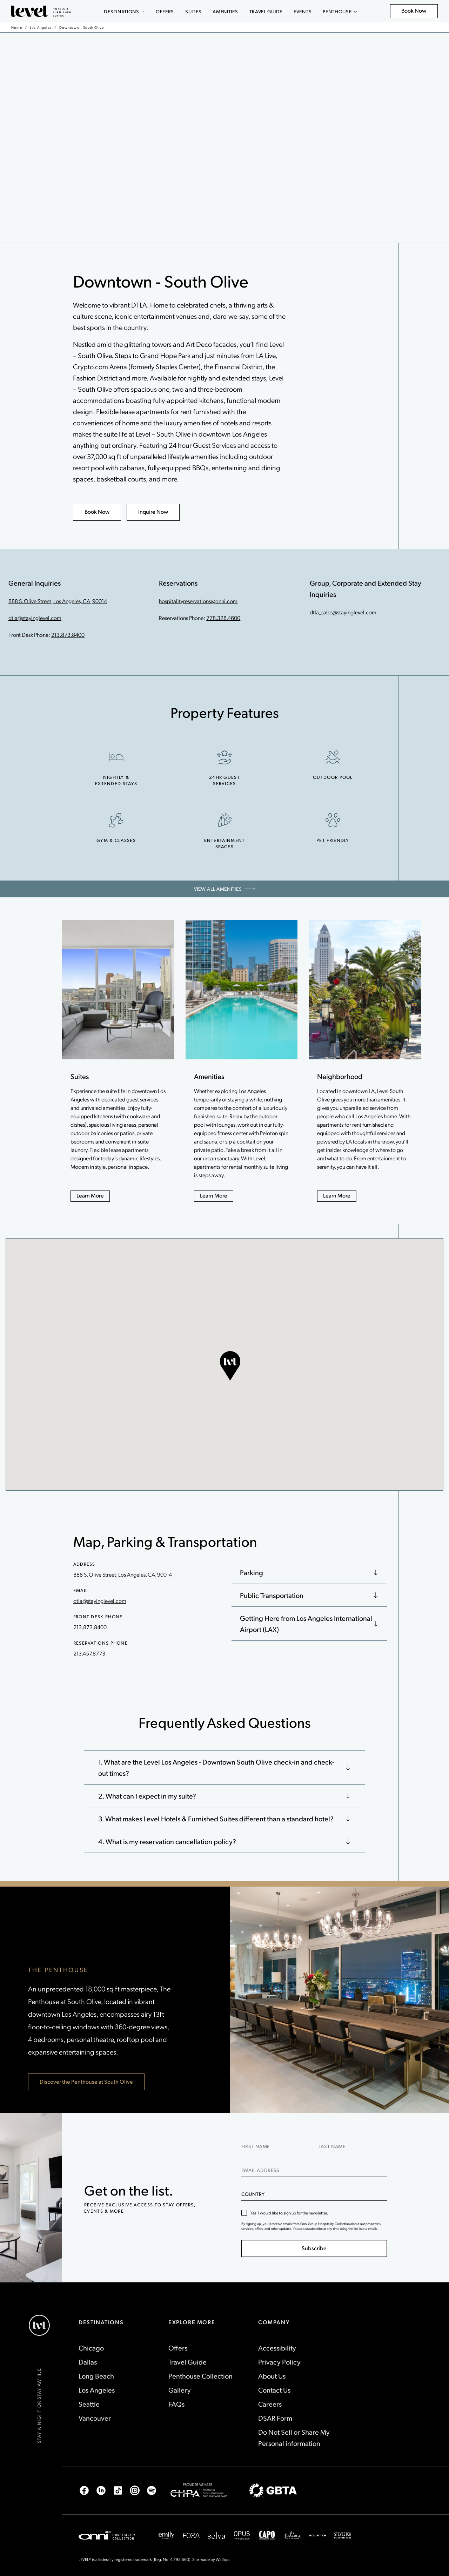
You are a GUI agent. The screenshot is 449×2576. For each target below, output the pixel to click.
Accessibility (277, 2347)
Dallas (88, 2361)
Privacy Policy (279, 2361)
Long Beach (96, 2375)
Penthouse (340, 11)
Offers (165, 11)
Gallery (179, 2389)
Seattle (89, 2403)
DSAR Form (275, 2417)
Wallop (222, 2559)
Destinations (124, 11)
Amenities (225, 11)
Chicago (91, 2347)
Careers (270, 2403)
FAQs (176, 2403)
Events (302, 11)
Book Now (417, 12)
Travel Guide (265, 11)
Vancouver (95, 2417)
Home (16, 27)
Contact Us (274, 2389)
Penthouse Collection (200, 2375)
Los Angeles (41, 27)
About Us (272, 2375)
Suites (193, 11)
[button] (230, 1366)
